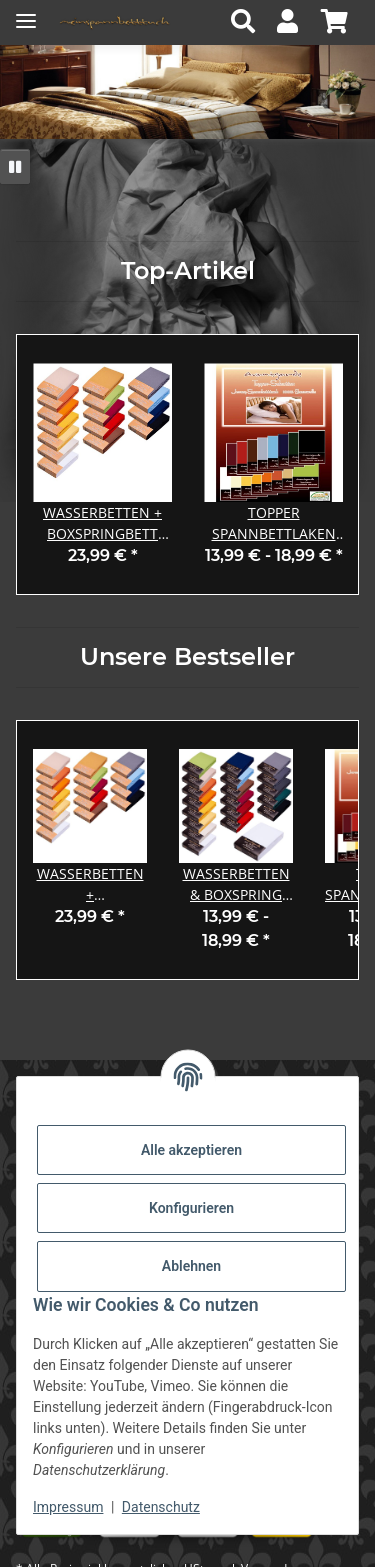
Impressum (68, 1507)
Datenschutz (161, 1507)
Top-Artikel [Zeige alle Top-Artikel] (188, 271)
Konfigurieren (191, 1208)
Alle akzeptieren (191, 1150)
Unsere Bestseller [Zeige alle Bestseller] (187, 657)
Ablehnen (191, 1266)
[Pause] (15, 166)
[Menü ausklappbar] (26, 12)
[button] (248, 22)
